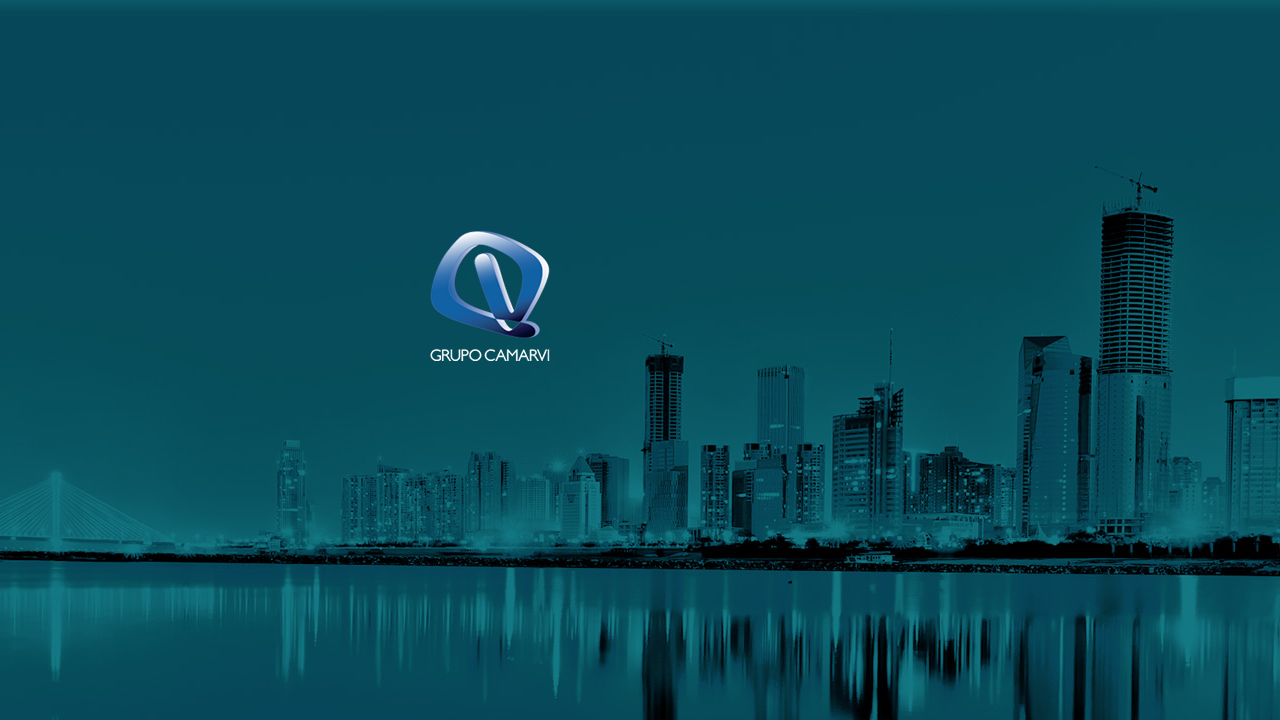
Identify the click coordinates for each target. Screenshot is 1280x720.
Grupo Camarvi (490, 295)
